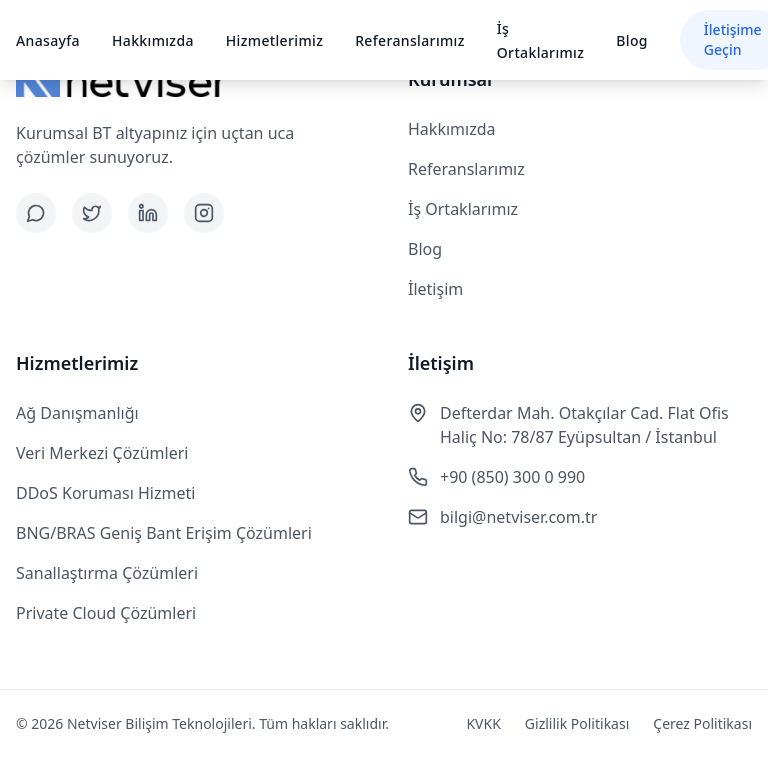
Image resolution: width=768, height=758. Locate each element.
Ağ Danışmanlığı (77, 413)
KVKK (483, 723)
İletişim (435, 289)
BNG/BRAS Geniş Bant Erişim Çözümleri (164, 533)
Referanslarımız (410, 40)
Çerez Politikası (702, 723)
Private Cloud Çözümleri (106, 613)
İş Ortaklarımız (463, 209)
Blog (632, 40)
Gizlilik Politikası (577, 723)
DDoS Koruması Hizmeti (105, 493)
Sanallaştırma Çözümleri (107, 573)
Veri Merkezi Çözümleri (102, 453)
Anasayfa (48, 40)
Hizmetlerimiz (274, 40)
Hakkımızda (153, 40)
